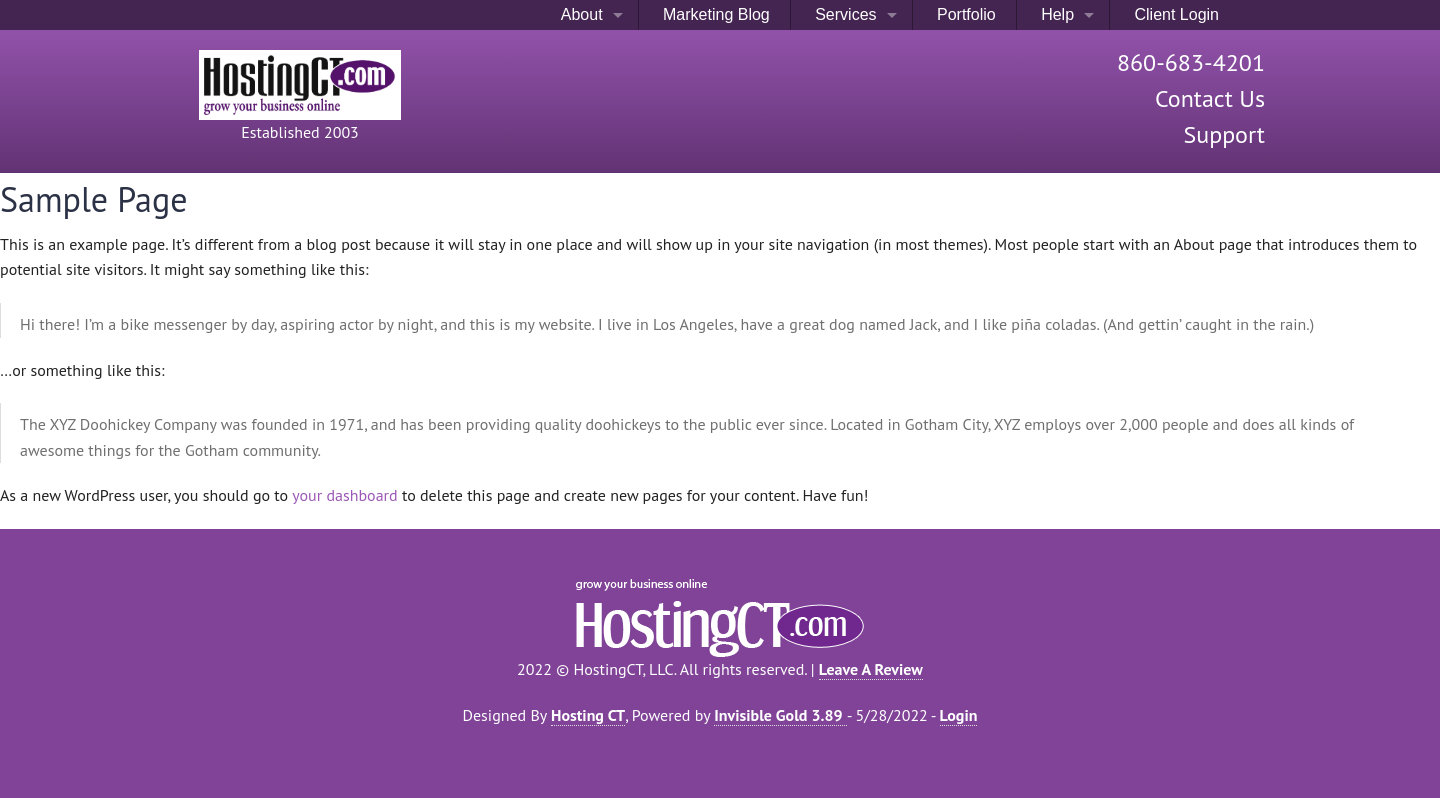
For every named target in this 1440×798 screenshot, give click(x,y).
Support (1224, 134)
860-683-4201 (1191, 62)
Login (959, 715)
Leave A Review (871, 669)
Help (1055, 14)
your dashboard (344, 495)
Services (844, 14)
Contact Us (1210, 98)
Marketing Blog (714, 14)
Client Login (1174, 14)
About (579, 14)
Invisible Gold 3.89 (780, 715)
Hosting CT (588, 715)
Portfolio (964, 14)
